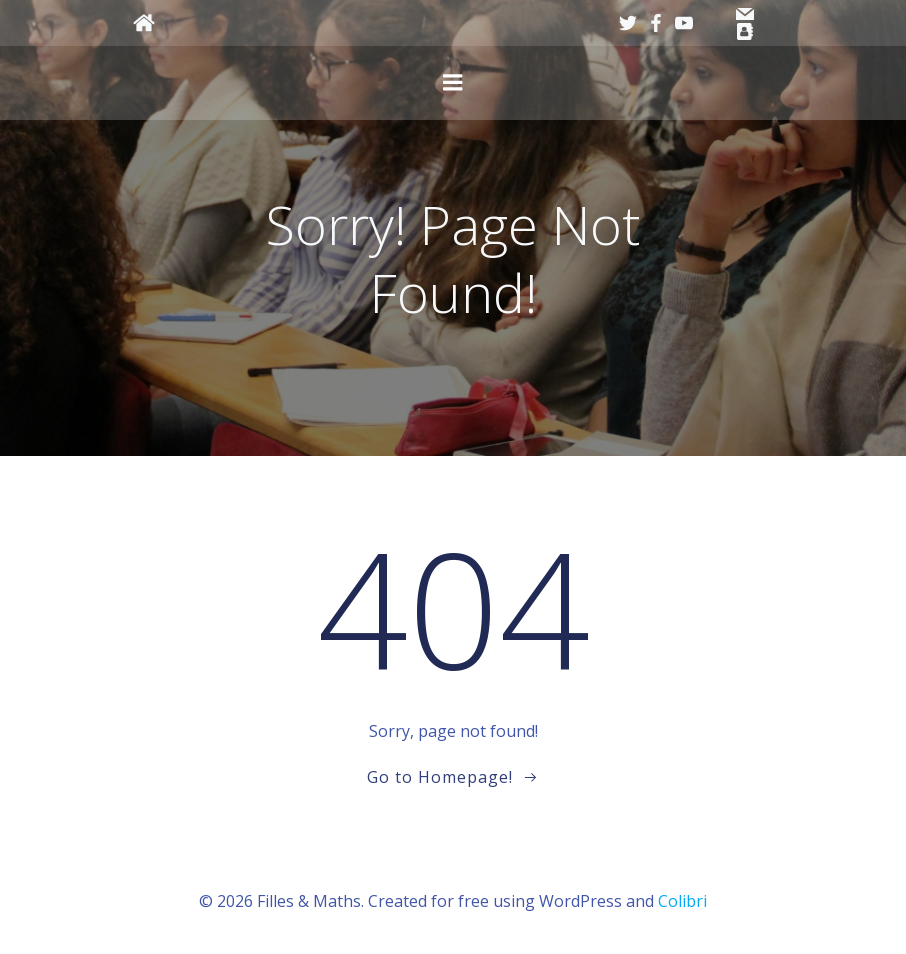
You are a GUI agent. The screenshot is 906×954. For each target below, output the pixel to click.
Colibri (682, 901)
